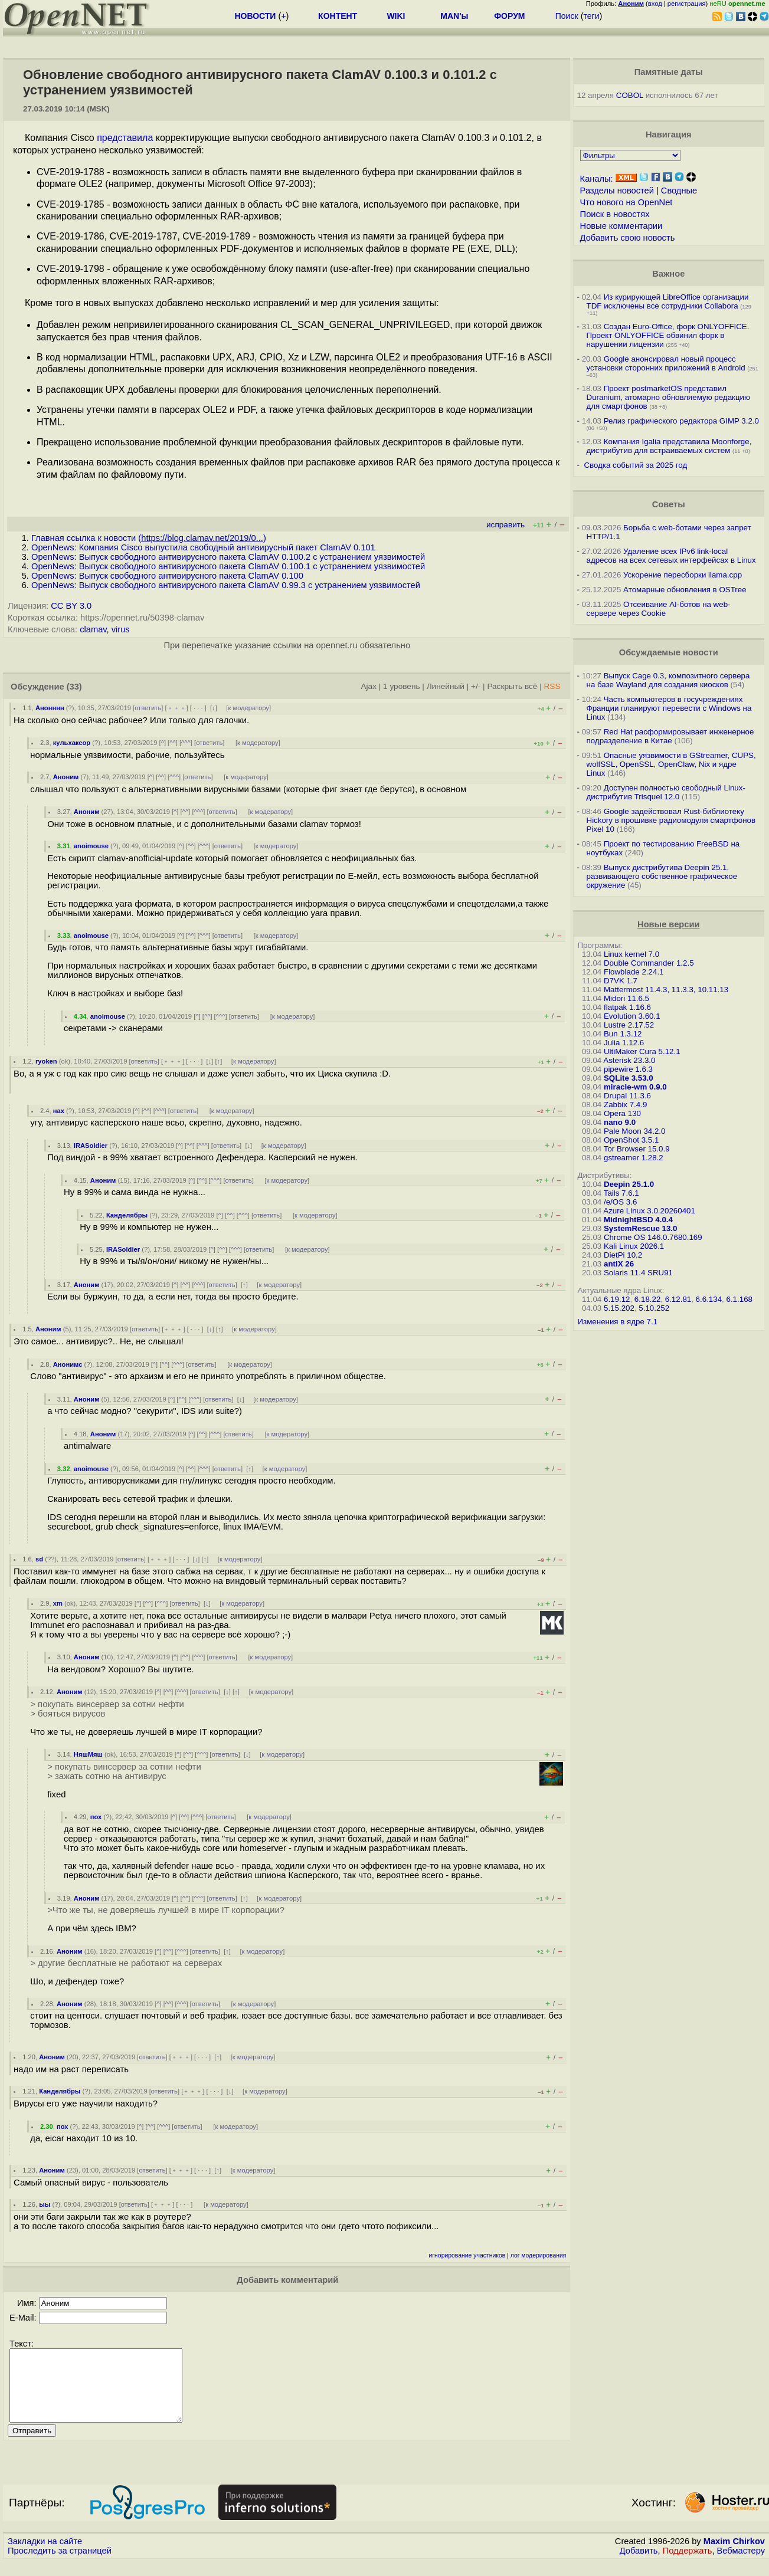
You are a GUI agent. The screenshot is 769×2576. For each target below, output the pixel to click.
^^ (172, 742)
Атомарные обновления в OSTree (684, 589)
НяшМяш (88, 1754)
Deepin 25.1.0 (629, 1184)
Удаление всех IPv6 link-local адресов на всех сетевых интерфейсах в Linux (671, 556)
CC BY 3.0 (71, 606)
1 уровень (401, 686)
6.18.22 (647, 1299)
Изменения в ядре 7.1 (618, 1321)
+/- (475, 686)
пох (96, 1816)
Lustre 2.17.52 (629, 1024)
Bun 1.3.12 (623, 1033)
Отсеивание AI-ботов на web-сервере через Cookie (659, 609)
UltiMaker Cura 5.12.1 (642, 1051)
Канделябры (127, 1215)
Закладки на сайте (45, 2555)
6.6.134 (709, 1299)
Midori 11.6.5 (626, 998)
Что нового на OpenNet (626, 202)
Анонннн (49, 707)
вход (655, 3)
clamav (93, 629)
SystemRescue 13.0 (640, 1228)
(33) (74, 686)
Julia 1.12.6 (624, 1042)
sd (39, 1559)
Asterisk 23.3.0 (629, 1060)
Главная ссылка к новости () (148, 538)
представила (125, 138)
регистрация (686, 3)
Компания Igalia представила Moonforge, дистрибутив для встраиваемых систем (669, 446)
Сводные (679, 190)
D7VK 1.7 (620, 980)
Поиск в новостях (615, 214)
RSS (552, 686)
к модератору (248, 707)
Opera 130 (622, 1113)
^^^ (186, 742)
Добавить (639, 2565)
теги (592, 16)
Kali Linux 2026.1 (634, 1246)
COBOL (629, 95)
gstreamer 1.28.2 (633, 1157)
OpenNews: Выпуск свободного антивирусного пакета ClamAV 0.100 (167, 575)
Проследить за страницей (60, 2565)
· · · (198, 707)
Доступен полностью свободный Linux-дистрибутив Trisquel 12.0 (666, 792)
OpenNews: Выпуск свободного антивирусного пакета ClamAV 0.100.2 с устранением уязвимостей (228, 557)
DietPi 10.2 (623, 1255)
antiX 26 (619, 1263)
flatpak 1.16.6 (627, 1007)
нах (58, 1110)
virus (121, 629)
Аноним (66, 776)
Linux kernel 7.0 (631, 954)
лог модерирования (539, 2255)
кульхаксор (71, 742)
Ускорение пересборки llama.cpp (682, 574)
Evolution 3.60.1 (632, 1016)
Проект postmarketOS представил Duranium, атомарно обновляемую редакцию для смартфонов (668, 397)
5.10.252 (654, 1308)
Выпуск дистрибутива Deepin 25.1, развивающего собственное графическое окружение (662, 876)
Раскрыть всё (512, 686)
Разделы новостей (617, 190)
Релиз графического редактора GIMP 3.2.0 (681, 420)
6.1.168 (739, 1299)
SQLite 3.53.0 (628, 1078)
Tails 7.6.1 (621, 1193)
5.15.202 (619, 1308)
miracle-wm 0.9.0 (635, 1086)
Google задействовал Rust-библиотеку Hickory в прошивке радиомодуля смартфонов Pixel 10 (671, 820)
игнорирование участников (467, 2255)
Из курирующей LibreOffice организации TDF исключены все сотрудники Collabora (668, 301)
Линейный (445, 686)
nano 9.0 (620, 1122)
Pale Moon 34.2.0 (634, 1131)
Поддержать (687, 2565)
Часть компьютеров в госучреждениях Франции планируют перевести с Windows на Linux (669, 708)
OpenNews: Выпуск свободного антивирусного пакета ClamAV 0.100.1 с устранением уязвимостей (228, 566)
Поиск (566, 16)
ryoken (46, 1061)
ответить (148, 707)
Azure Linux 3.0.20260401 (649, 1210)
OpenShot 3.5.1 (631, 1140)
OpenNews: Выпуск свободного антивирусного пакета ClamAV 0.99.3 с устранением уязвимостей (225, 585)
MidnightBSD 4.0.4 (638, 1219)
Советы (668, 504)
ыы (44, 2204)
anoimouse (91, 845)
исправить (505, 524)
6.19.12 (617, 1299)
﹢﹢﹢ (176, 707)
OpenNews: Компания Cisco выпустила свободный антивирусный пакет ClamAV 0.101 (203, 547)
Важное (668, 273)
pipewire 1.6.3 (628, 1069)
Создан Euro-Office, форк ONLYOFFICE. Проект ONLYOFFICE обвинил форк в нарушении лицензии (668, 335)
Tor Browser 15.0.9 (637, 1148)
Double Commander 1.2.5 (649, 963)
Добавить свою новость (627, 237)
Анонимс (68, 1364)
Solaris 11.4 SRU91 (638, 1272)
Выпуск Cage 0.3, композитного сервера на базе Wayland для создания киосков (668, 680)
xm (58, 1603)
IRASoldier (90, 1145)
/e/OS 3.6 (620, 1201)
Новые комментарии (621, 226)
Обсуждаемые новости (668, 652)
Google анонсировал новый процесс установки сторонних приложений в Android (666, 363)
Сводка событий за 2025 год (635, 465)
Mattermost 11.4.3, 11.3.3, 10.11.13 (666, 989)
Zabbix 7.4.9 (625, 1104)
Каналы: (596, 178)
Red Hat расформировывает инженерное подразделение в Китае (670, 736)
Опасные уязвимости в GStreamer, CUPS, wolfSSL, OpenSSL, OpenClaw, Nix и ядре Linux (671, 764)
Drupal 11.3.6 (627, 1095)
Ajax (369, 686)
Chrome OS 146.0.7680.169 (653, 1237)
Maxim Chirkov (734, 2555)
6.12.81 (678, 1299)
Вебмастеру (741, 2565)
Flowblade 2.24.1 (634, 971)
